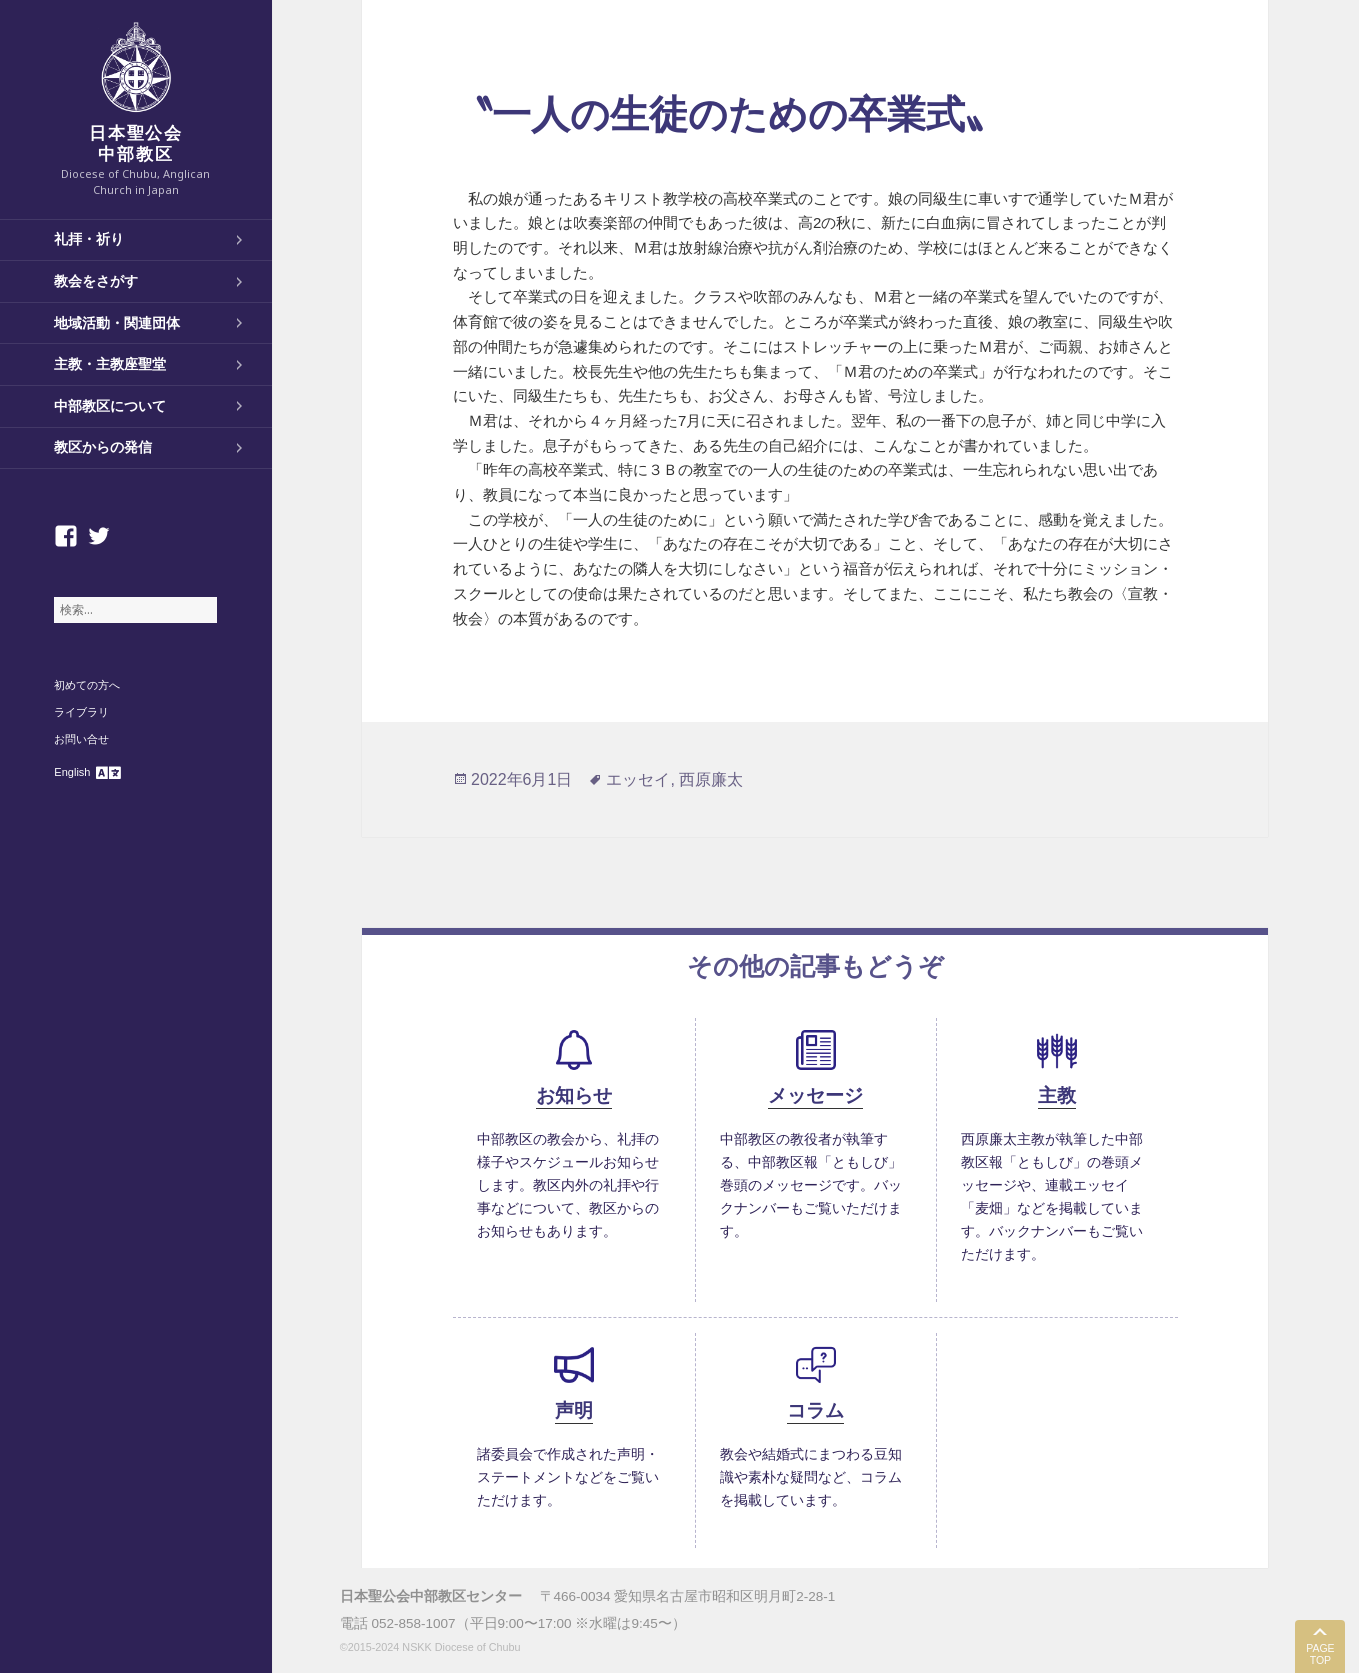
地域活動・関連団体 (117, 323)
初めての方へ (87, 685)
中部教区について (110, 406)
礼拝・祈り (89, 239)
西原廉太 (711, 779)
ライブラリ (81, 712)
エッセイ (638, 779)
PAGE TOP (1320, 1654)
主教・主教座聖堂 (110, 364)
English (72, 772)
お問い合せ (81, 739)
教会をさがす (96, 281)
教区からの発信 (103, 447)
